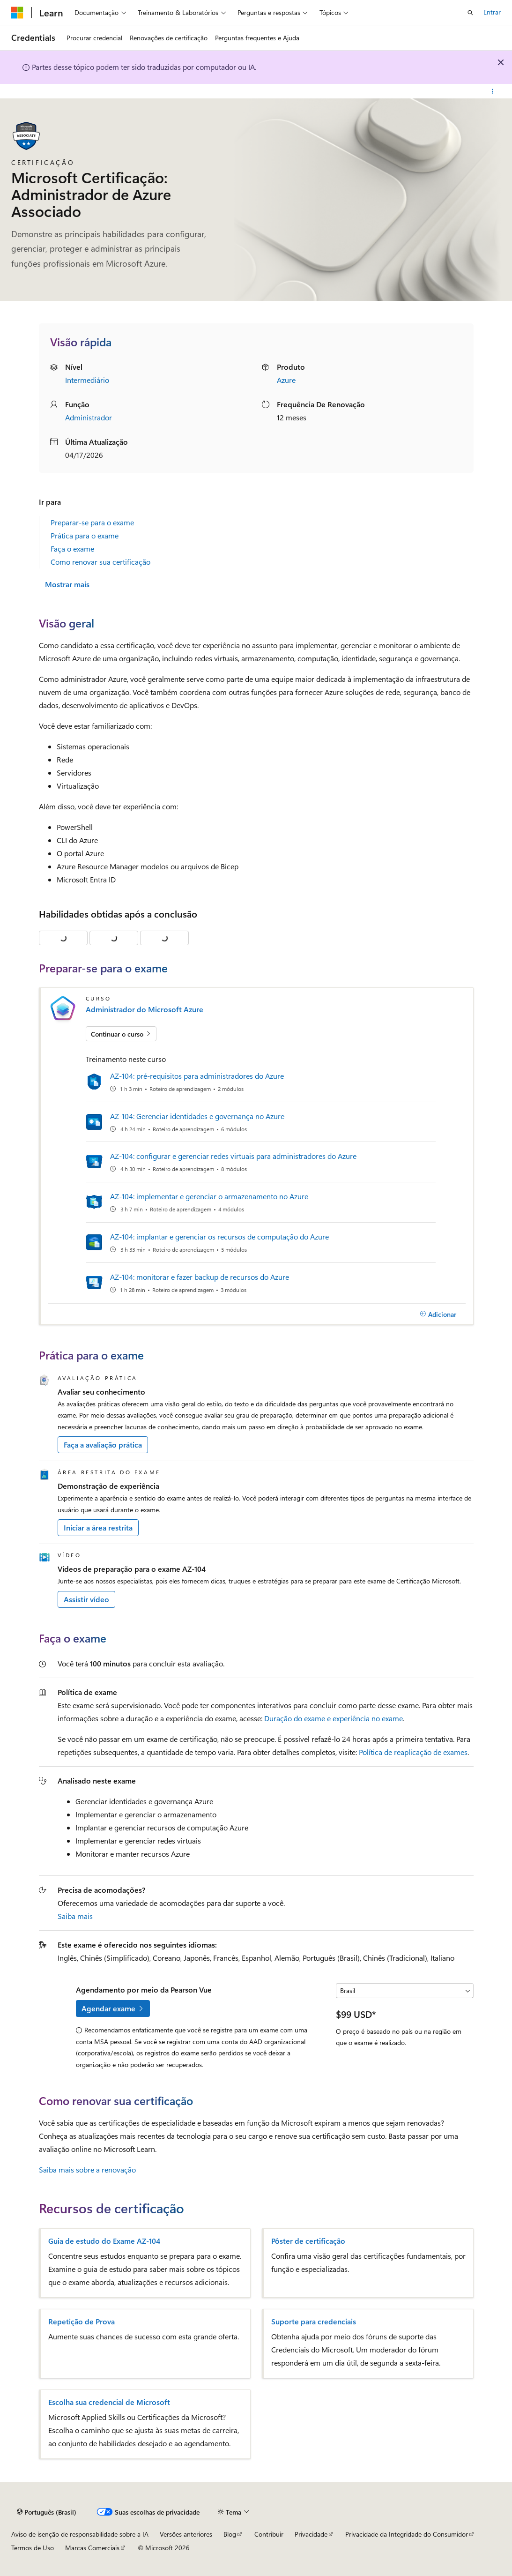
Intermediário (87, 380)
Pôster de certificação (308, 2241)
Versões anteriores (186, 2534)
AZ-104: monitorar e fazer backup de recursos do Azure (199, 1277)
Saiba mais (75, 1916)
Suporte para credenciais (313, 2321)
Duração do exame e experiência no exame (333, 1718)
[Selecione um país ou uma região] (404, 1990)
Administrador (88, 417)
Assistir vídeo (86, 1599)
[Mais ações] (492, 91)
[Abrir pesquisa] (470, 12)
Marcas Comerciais (92, 2547)
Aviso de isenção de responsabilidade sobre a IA (79, 2534)
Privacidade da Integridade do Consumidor (406, 2534)
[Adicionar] (438, 1314)
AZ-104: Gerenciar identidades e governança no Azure (197, 1116)
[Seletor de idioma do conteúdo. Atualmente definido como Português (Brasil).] (46, 2512)
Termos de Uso (32, 2547)
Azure (286, 380)
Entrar (492, 11)
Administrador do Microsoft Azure (144, 1009)
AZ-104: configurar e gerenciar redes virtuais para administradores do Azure (233, 1156)
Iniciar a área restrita (98, 1527)
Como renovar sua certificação (100, 562)
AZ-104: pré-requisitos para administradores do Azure (197, 1076)
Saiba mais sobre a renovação (87, 2169)
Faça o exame (72, 548)
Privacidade (311, 2534)
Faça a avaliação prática (103, 1444)
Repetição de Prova (81, 2321)
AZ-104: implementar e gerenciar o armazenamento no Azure (209, 1196)
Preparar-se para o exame (92, 522)
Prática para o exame (85, 535)
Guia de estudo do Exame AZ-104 (104, 2241)
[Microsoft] (17, 13)
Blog (229, 2534)
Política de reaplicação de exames (413, 1752)
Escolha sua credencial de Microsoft (109, 2402)
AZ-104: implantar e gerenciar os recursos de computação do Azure (219, 1236)
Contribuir (268, 2534)
